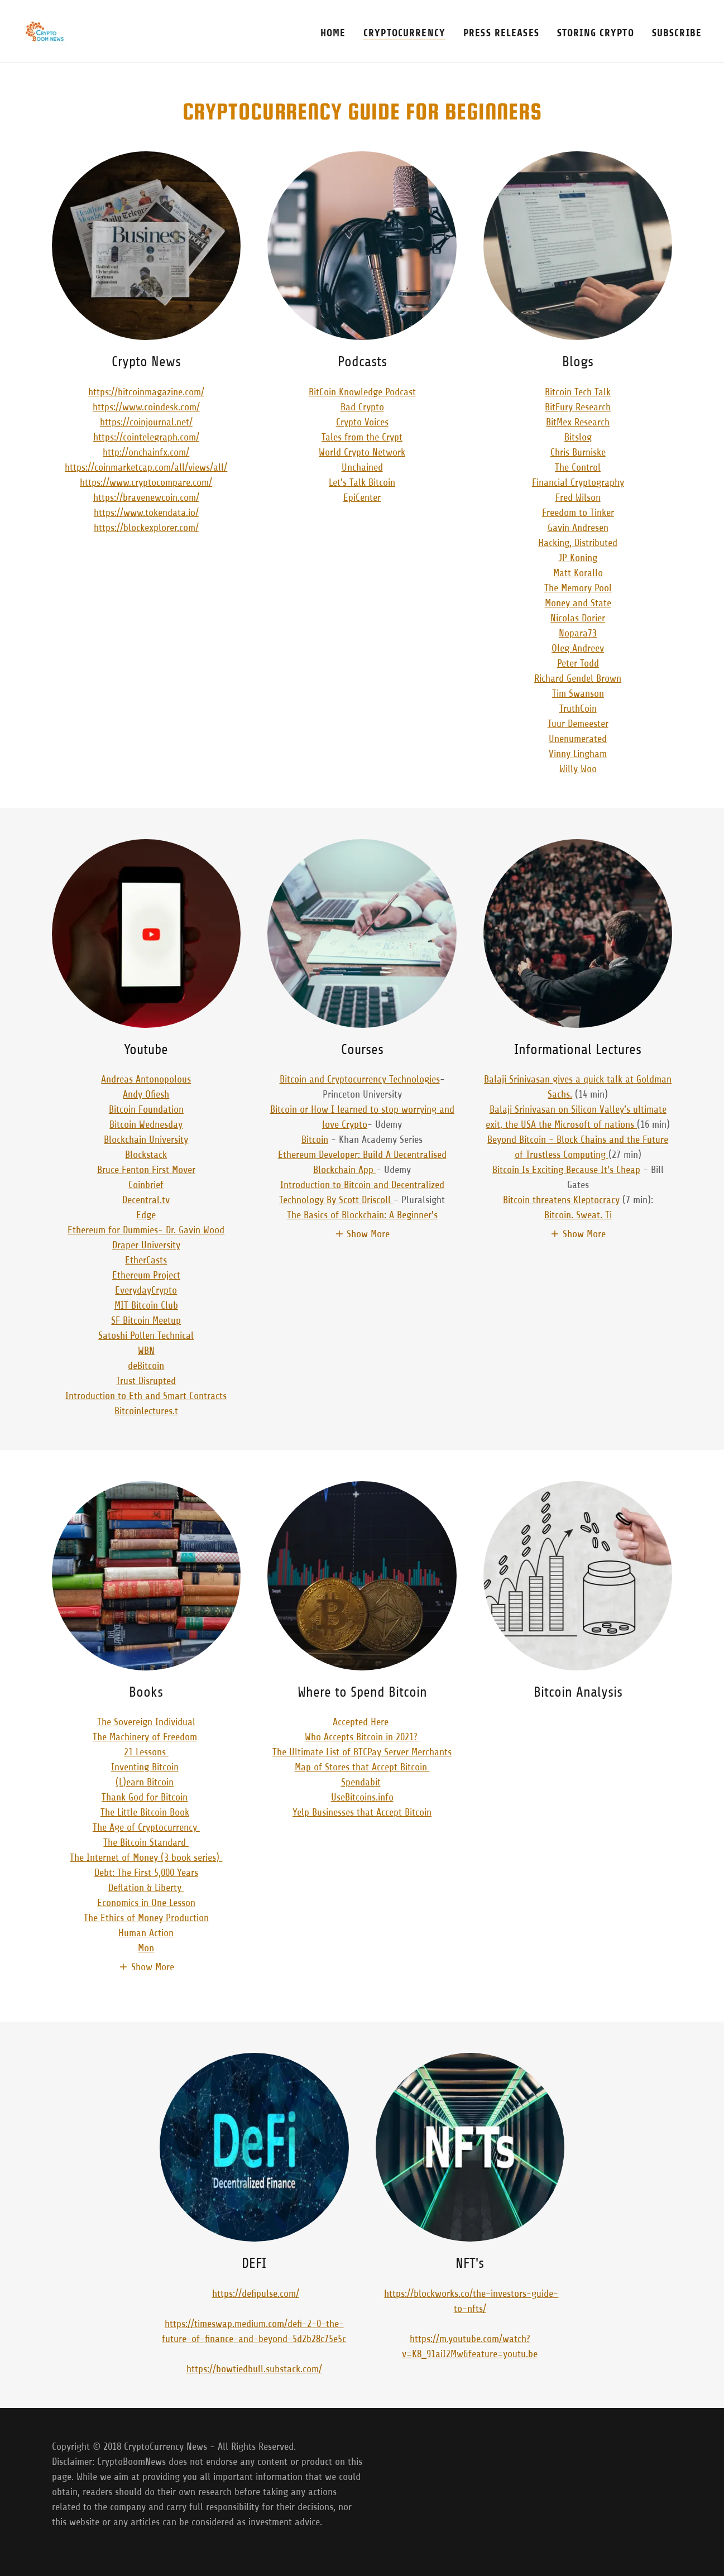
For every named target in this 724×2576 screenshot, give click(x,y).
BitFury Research (578, 407)
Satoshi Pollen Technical (146, 1335)
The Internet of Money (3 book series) (146, 1857)
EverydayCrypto (146, 1290)
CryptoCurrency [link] (404, 33)
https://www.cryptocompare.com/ (146, 482)
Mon (146, 1947)
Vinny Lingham (578, 753)
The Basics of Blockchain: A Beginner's (362, 1214)
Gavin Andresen (578, 527)
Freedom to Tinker (578, 512)
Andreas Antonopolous (146, 1079)
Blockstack (146, 1154)
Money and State (578, 603)
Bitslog (578, 437)
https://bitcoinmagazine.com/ (146, 392)
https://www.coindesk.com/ (146, 407)
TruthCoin (578, 708)
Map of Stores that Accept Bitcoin (362, 1767)
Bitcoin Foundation (146, 1109)
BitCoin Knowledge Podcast (362, 392)
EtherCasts (146, 1260)
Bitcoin (314, 1139)
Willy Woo (578, 768)
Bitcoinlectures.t (146, 1410)
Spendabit (361, 1782)
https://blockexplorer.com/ (146, 527)
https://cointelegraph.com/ (146, 437)
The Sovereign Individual (146, 1721)
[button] (362, 1233)
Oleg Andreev (578, 648)
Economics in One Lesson (146, 1902)
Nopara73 (578, 633)
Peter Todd (578, 663)
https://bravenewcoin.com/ (146, 497)
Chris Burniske (578, 452)
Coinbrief (146, 1184)
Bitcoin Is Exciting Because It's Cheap (566, 1169)
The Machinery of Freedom (145, 1736)
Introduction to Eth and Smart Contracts (146, 1395)
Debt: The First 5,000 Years (146, 1872)
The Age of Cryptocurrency (146, 1827)
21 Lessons (146, 1752)
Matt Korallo (578, 572)
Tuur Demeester (578, 723)
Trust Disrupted (146, 1380)
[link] (44, 30)
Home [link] (333, 33)
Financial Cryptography (578, 482)
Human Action (146, 1932)
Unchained (362, 467)
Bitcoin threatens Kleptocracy (561, 1199)
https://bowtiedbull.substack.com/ (254, 2368)
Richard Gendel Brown (577, 678)
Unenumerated (578, 738)
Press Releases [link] (501, 33)
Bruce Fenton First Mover (146, 1169)
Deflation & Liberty (146, 1887)
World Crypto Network (362, 452)
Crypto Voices (362, 422)
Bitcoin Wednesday (146, 1124)
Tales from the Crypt (362, 437)
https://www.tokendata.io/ (146, 512)
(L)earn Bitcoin (145, 1782)
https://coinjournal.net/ (146, 422)
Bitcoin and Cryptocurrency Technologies (360, 1079)
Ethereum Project (146, 1275)
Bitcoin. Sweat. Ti (578, 1214)
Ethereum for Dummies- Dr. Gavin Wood (146, 1230)
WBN (146, 1350)
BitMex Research (578, 422)
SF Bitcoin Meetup (146, 1320)
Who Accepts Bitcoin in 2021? (362, 1736)
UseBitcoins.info (362, 1797)
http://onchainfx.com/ (146, 452)
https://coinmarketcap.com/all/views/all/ (146, 467)
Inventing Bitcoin (145, 1767)
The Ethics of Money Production (146, 1917)
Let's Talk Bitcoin (362, 482)
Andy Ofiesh (146, 1094)
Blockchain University (146, 1139)
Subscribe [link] (677, 33)
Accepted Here (361, 1721)
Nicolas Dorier (577, 618)
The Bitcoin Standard (146, 1842)
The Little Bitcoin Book (144, 1812)
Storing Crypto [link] (595, 33)
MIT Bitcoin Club (146, 1305)
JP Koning (577, 557)
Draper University (146, 1245)
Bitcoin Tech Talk (578, 392)
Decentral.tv (146, 1199)
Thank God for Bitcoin (145, 1797)
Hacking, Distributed (577, 542)
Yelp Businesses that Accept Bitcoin (362, 1812)
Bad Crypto (362, 407)
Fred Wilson (578, 497)
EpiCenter (362, 497)
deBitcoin (146, 1365)
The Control (578, 467)
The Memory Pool (578, 587)
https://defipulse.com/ (255, 2293)
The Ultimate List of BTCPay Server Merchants (362, 1752)
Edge (146, 1214)
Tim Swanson (578, 693)
